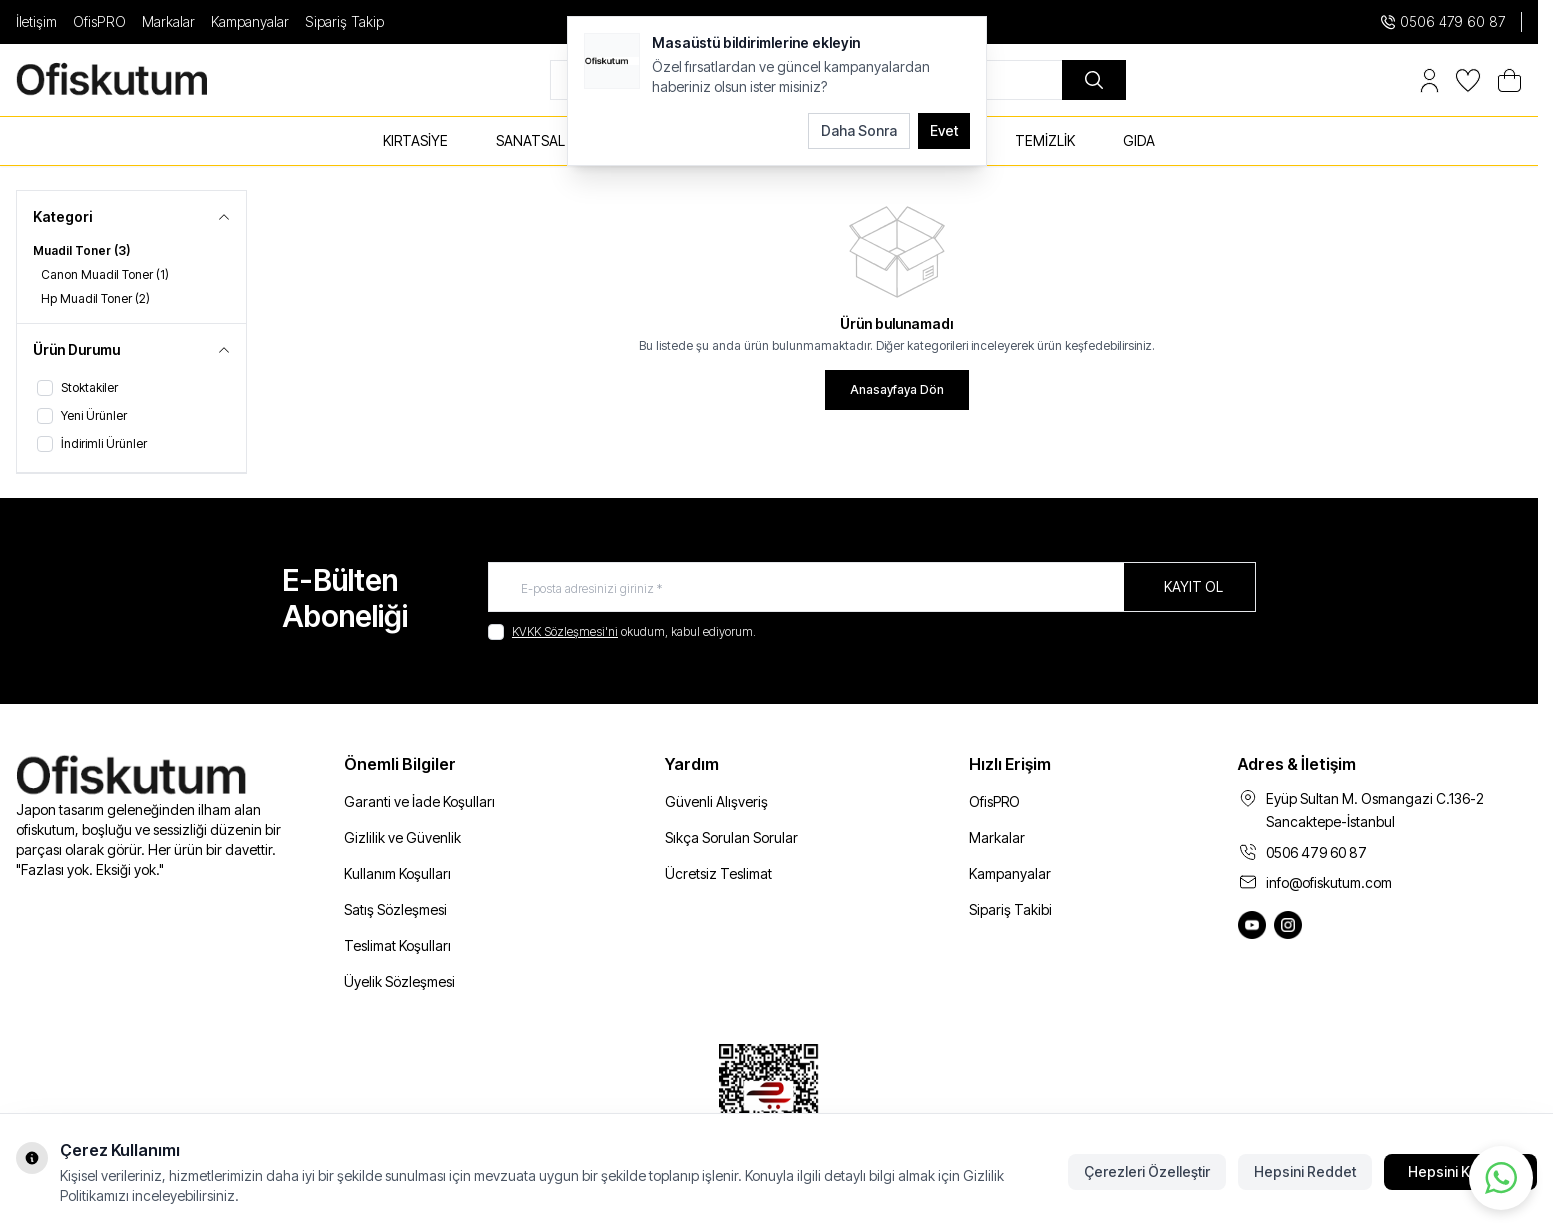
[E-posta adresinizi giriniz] (872, 587)
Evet (944, 130)
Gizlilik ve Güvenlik (402, 837)
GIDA (1139, 140)
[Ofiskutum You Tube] (1252, 925)
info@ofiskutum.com (1329, 882)
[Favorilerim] (1468, 80)
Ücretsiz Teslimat (718, 873)
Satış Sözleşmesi (395, 909)
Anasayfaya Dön (897, 389)
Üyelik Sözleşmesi (399, 981)
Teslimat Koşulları (397, 945)
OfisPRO (99, 21)
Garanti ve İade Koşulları (419, 801)
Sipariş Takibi (1010, 909)
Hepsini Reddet (1305, 1171)
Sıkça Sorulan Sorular (731, 837)
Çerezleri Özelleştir (1147, 1171)
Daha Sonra (859, 130)
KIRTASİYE (415, 140)
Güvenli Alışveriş (716, 801)
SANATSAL (530, 140)
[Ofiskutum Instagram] (1288, 925)
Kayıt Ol (1193, 586)
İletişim (36, 21)
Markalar (168, 21)
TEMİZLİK (1045, 140)
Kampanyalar (250, 21)
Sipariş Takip (344, 21)
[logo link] (136, 80)
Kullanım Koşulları (397, 873)
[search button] (1094, 80)
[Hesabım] (1429, 80)
